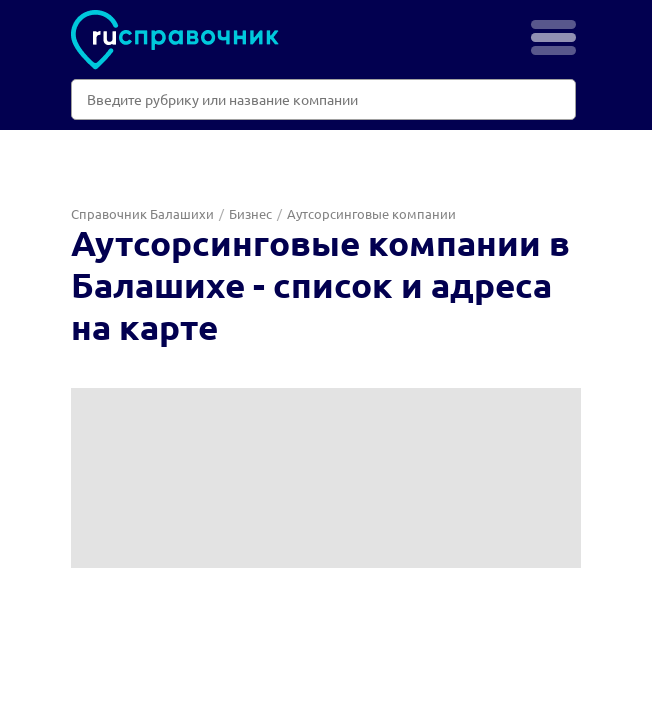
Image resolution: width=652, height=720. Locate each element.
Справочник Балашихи (142, 213)
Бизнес (250, 213)
